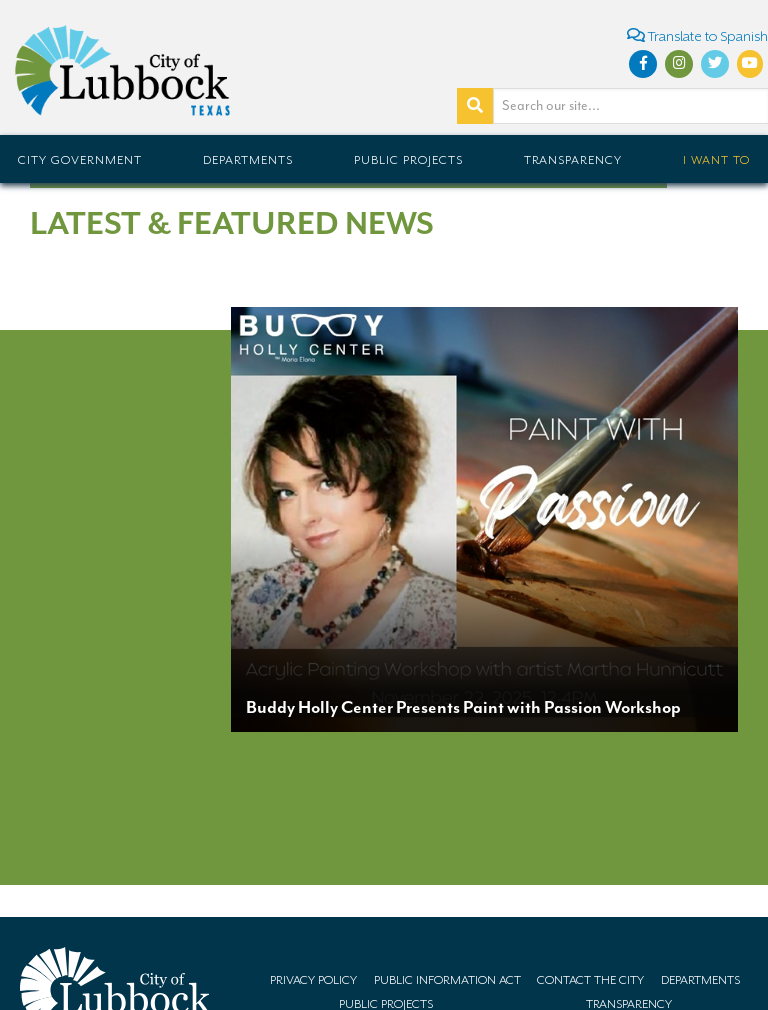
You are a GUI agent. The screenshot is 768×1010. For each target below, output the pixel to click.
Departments (248, 160)
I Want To (716, 160)
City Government (80, 160)
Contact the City (590, 980)
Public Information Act (447, 980)
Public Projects (408, 160)
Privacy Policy (313, 980)
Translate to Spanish (697, 35)
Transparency (573, 160)
